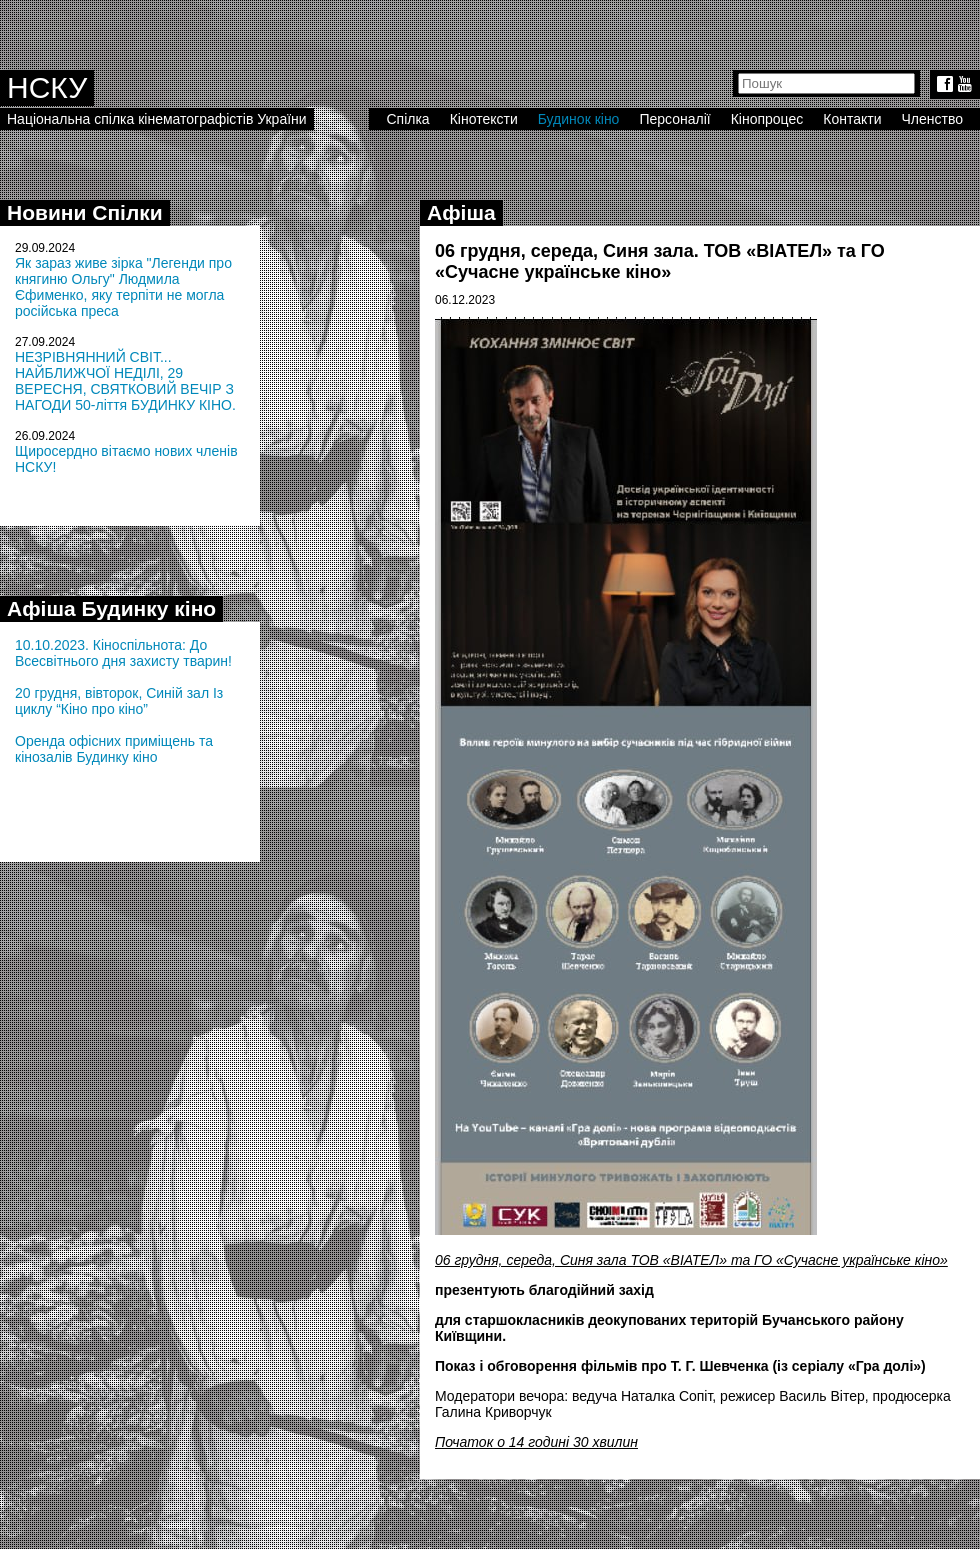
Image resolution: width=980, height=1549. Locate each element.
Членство (933, 119)
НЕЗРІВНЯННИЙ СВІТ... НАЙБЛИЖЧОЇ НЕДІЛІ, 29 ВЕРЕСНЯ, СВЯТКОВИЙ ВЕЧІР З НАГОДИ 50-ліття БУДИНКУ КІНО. (125, 381)
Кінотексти (484, 119)
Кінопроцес (767, 119)
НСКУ (47, 87)
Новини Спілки (85, 212)
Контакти (852, 119)
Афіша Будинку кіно (111, 608)
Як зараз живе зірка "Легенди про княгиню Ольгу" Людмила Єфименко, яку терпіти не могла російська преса (123, 287)
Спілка (407, 119)
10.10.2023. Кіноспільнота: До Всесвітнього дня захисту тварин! (123, 653)
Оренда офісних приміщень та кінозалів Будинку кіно (114, 749)
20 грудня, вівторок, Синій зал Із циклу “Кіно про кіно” (119, 701)
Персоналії (674, 119)
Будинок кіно (579, 119)
